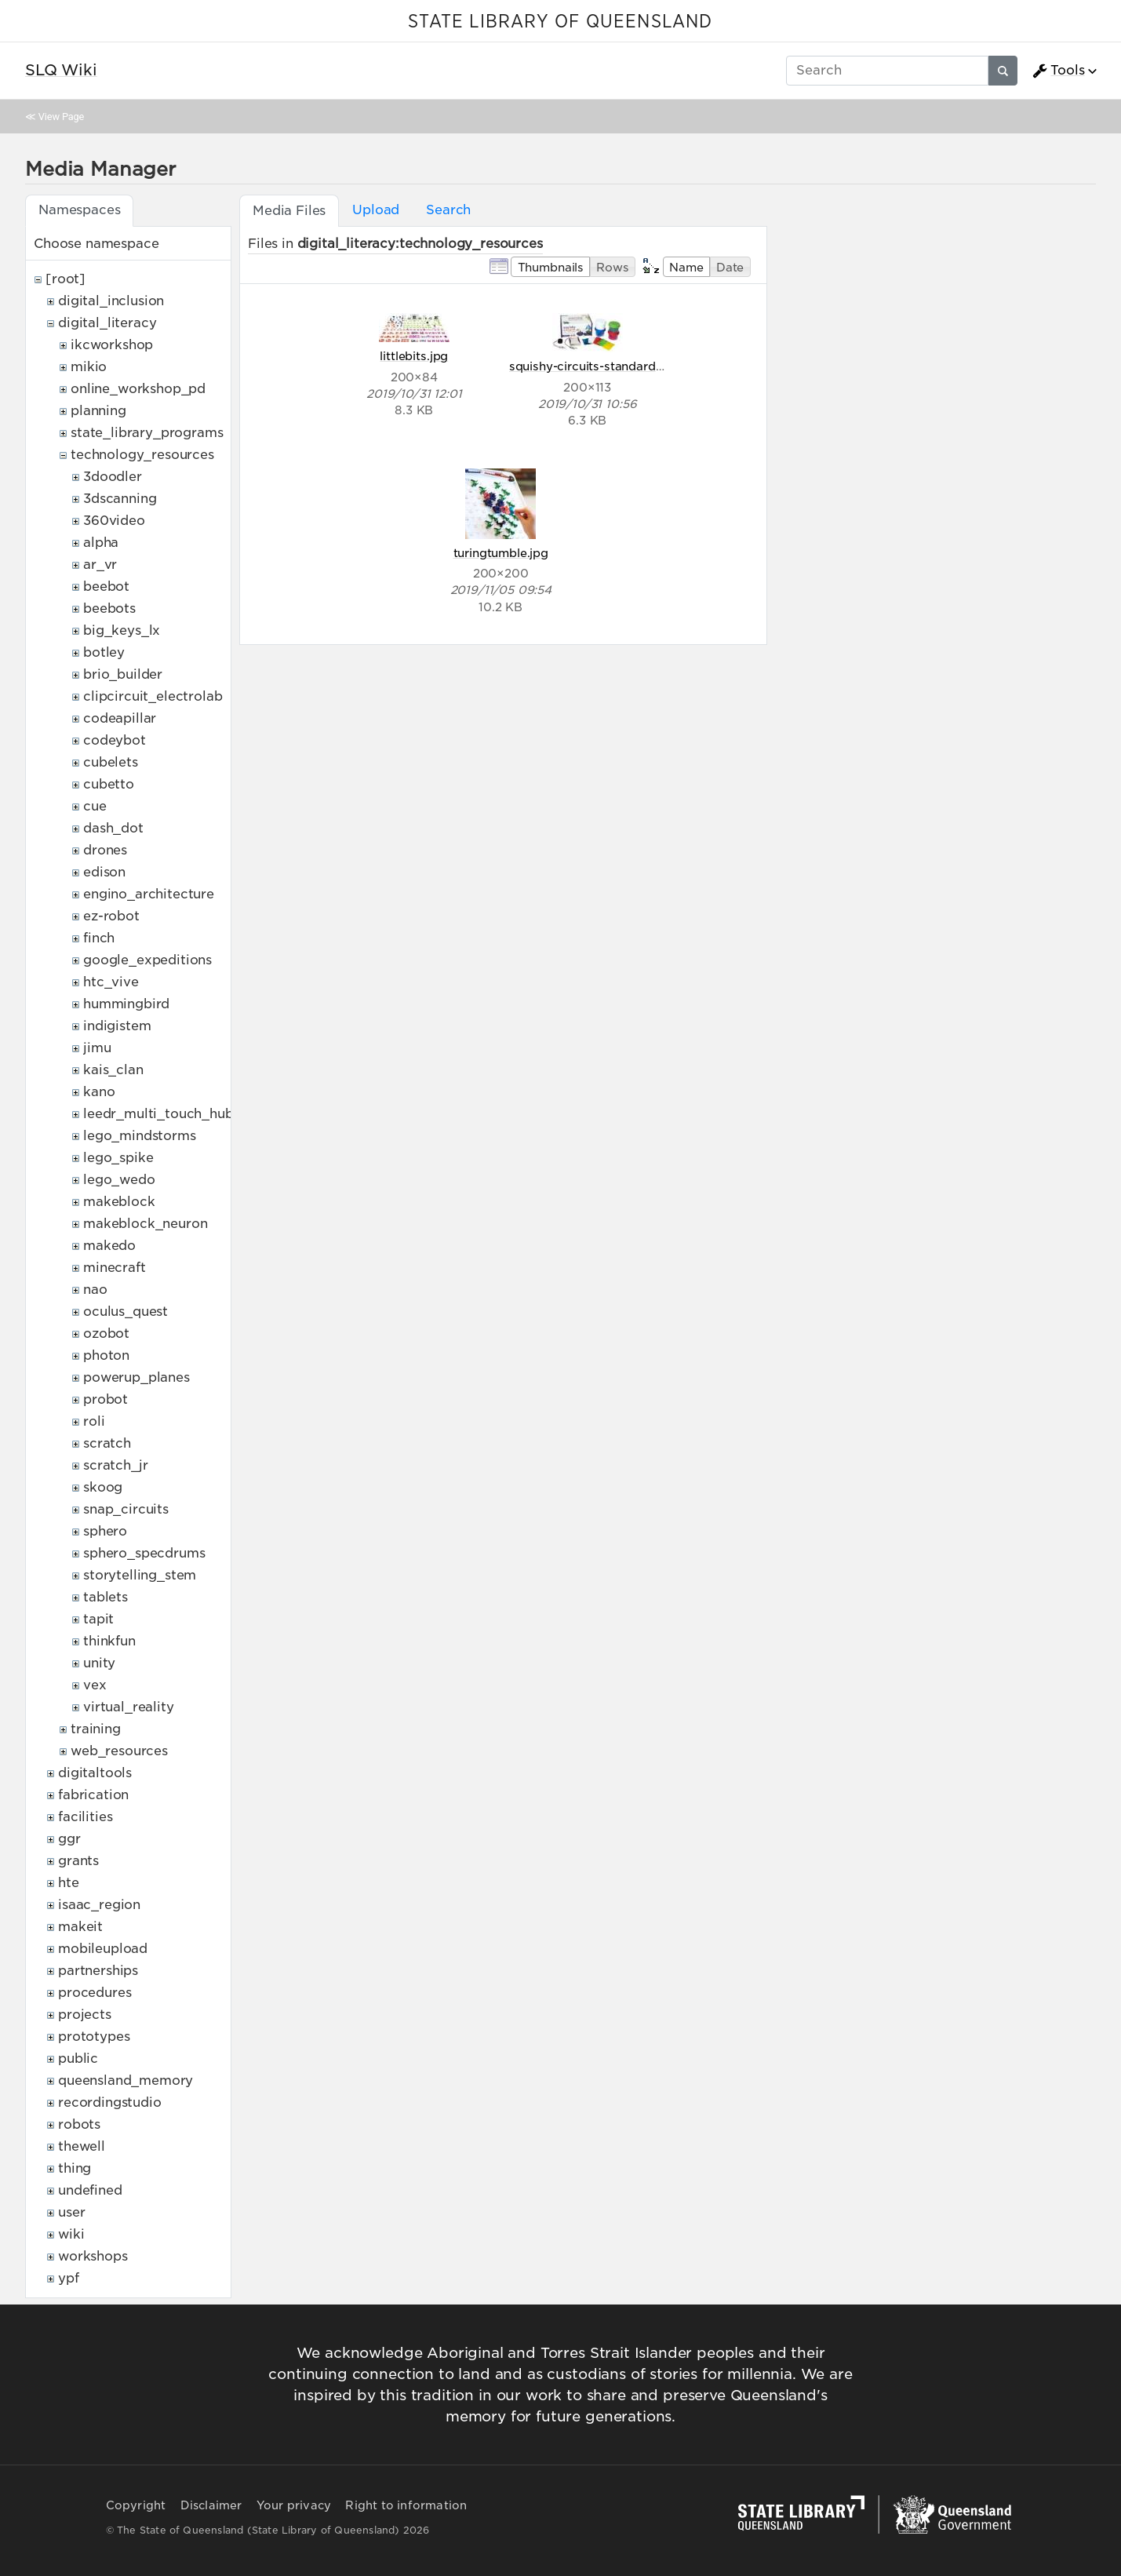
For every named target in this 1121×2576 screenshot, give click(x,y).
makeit (80, 1926)
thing (74, 2168)
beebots (109, 608)
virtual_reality (128, 1707)
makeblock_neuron (145, 1223)
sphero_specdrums (144, 1553)
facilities (85, 1816)
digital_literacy (107, 322)
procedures (94, 1992)
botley (104, 652)
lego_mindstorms (139, 1135)
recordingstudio (110, 2102)
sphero (105, 1531)
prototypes (93, 2036)
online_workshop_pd (138, 388)
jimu (97, 1047)
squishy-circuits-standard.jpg (593, 366)
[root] (65, 278)
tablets (105, 1597)
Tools (1058, 70)
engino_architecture (148, 894)
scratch (107, 1443)
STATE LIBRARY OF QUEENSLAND (560, 22)
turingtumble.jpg (500, 552)
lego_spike (118, 1157)
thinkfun (109, 1641)
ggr (69, 1838)
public (78, 2058)
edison (104, 872)
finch (99, 938)
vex (95, 1685)
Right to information (406, 2505)
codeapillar (119, 718)
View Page (61, 116)
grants (78, 1860)
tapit (98, 1619)
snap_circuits (126, 1509)
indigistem (117, 1025)
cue (95, 806)
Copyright (136, 2505)
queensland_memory (125, 2080)
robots (79, 2124)
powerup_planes (136, 1377)
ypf (68, 2278)
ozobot (106, 1333)
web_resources (119, 1750)
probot (105, 1399)
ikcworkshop (112, 344)
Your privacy (294, 2505)
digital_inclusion (111, 300)
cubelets (110, 762)
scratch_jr (115, 1465)
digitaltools (95, 1772)
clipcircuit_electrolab (152, 696)
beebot (106, 586)
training (96, 1729)
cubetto (108, 784)
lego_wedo (119, 1179)
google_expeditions (147, 960)
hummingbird (126, 1004)
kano (99, 1091)
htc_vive (111, 982)
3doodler (112, 476)
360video (114, 520)
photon (106, 1355)
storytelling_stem (139, 1575)
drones (105, 850)
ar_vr (100, 564)
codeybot (114, 740)
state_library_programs (147, 432)
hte (68, 1882)
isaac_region (99, 1904)
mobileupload (102, 1948)
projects (84, 2014)
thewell (81, 2146)
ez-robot (111, 916)
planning (98, 410)
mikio (89, 366)
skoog (102, 1487)
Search (448, 209)
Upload (375, 209)
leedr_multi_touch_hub (158, 1113)
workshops (93, 2256)
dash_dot (113, 828)
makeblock (119, 1201)
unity (99, 1663)
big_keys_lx (121, 630)
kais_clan (113, 1069)
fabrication (93, 1794)
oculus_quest (125, 1311)
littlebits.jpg (414, 356)
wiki (71, 2234)
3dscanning (119, 498)
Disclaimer (211, 2505)
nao (95, 1289)
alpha (100, 542)
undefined (90, 2190)
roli (93, 1421)
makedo (109, 1245)
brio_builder (122, 674)
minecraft (114, 1267)
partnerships (98, 1970)
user (71, 2212)
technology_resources (142, 454)
